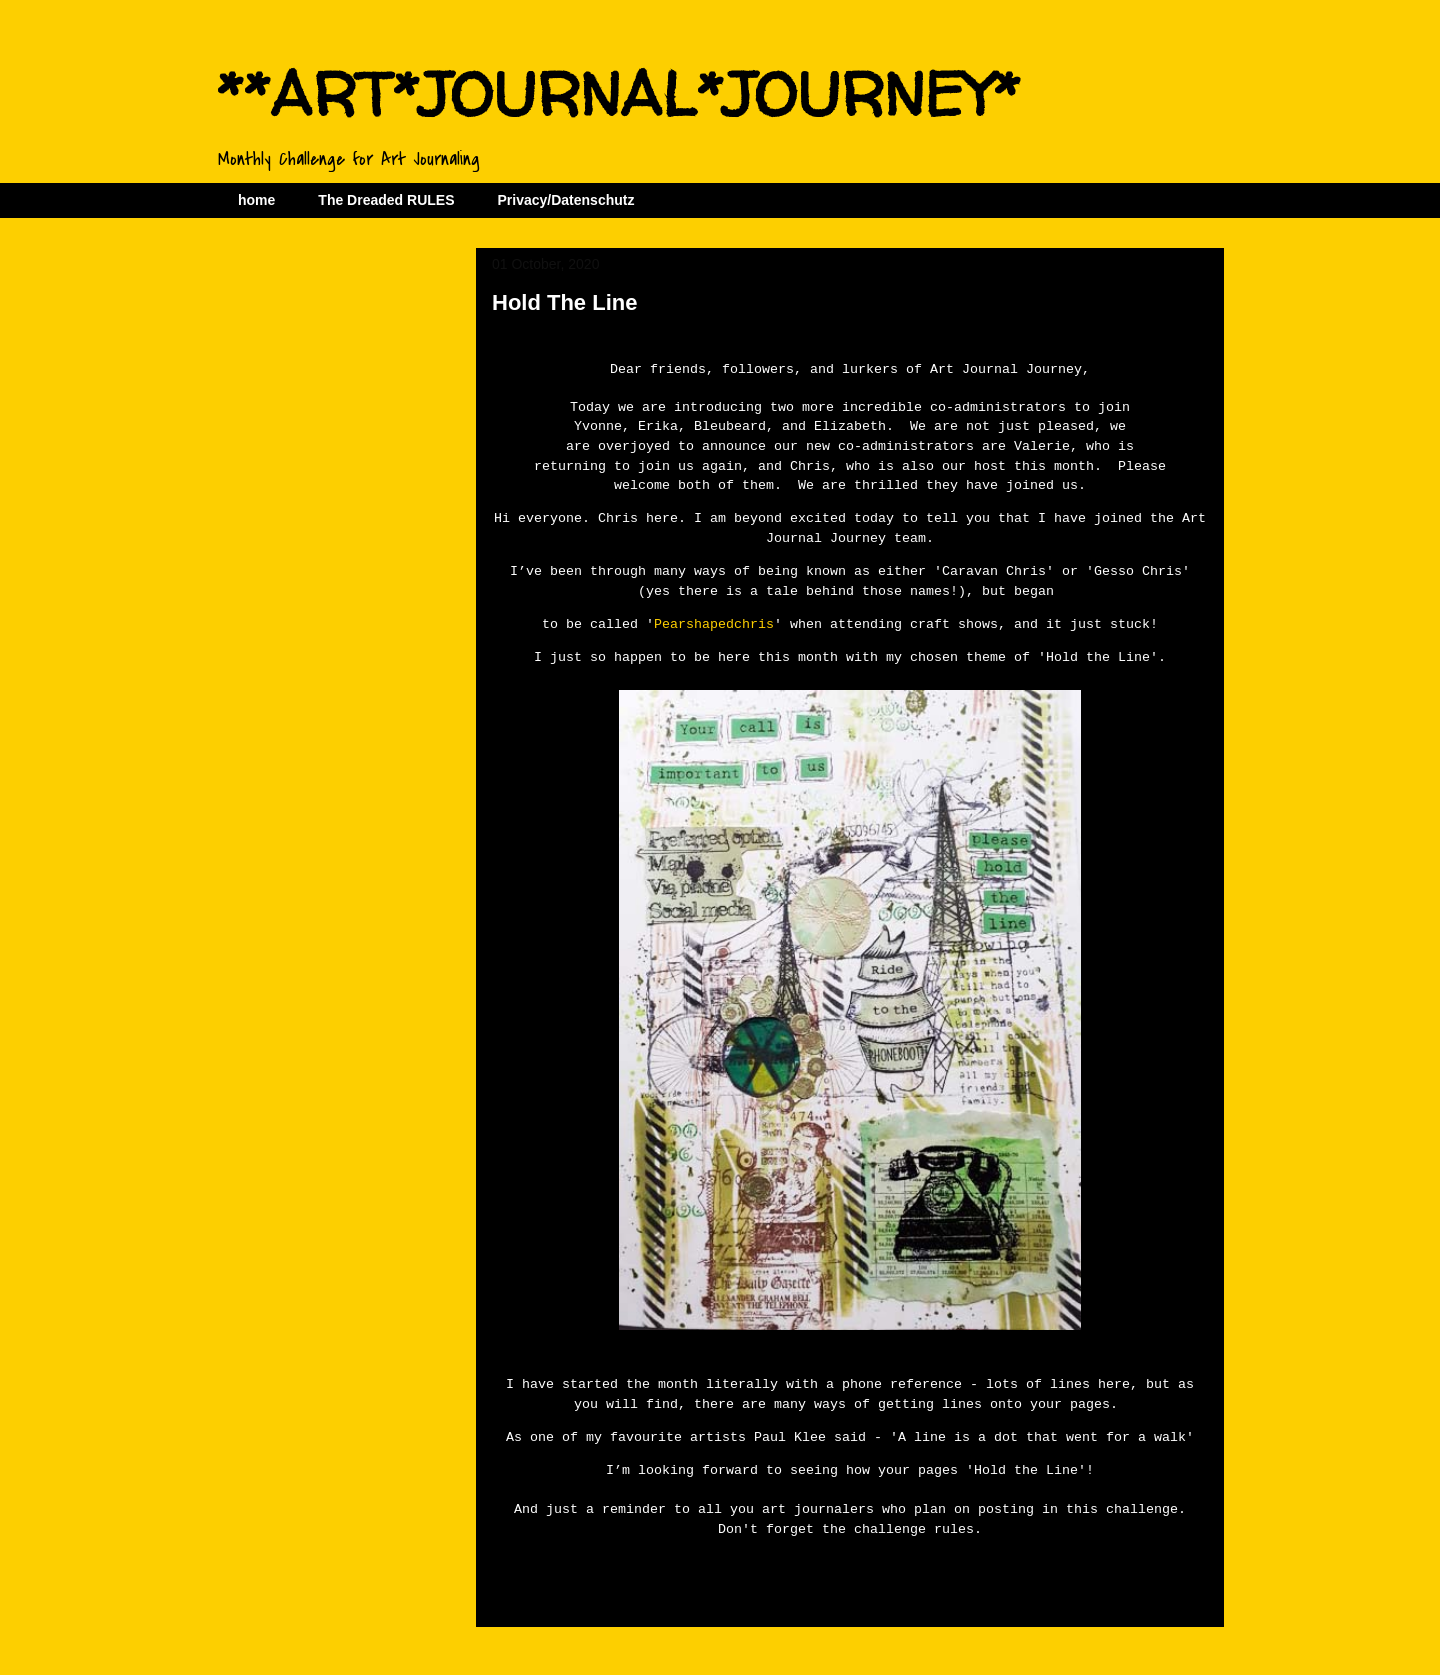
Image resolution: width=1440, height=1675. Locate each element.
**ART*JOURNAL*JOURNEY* (618, 94)
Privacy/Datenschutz (565, 200)
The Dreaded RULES (386, 200)
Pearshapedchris (714, 621)
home (256, 200)
